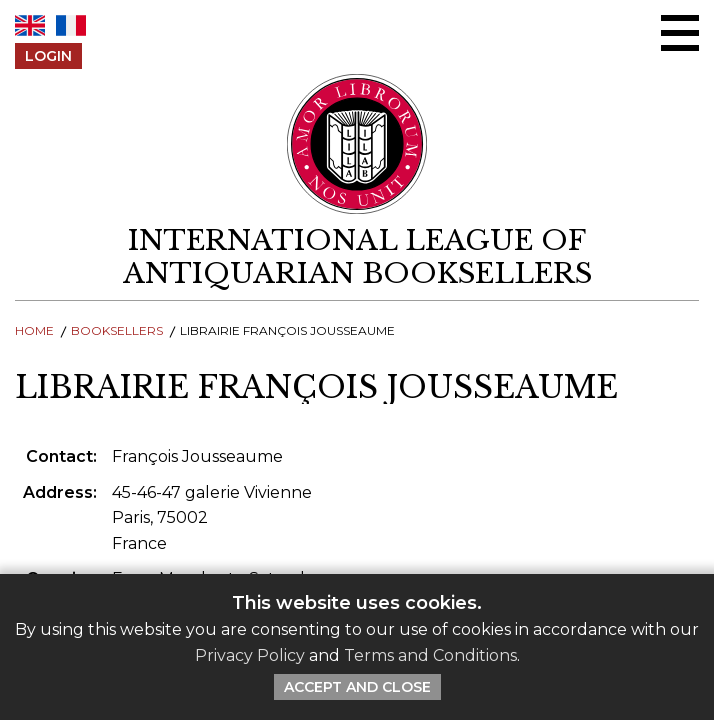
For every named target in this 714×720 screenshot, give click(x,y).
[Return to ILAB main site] (357, 144)
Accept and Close (357, 687)
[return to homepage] (357, 257)
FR (71, 25)
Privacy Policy (250, 655)
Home (34, 330)
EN (30, 25)
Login (48, 56)
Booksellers (117, 330)
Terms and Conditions (430, 655)
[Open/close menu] (680, 33)
